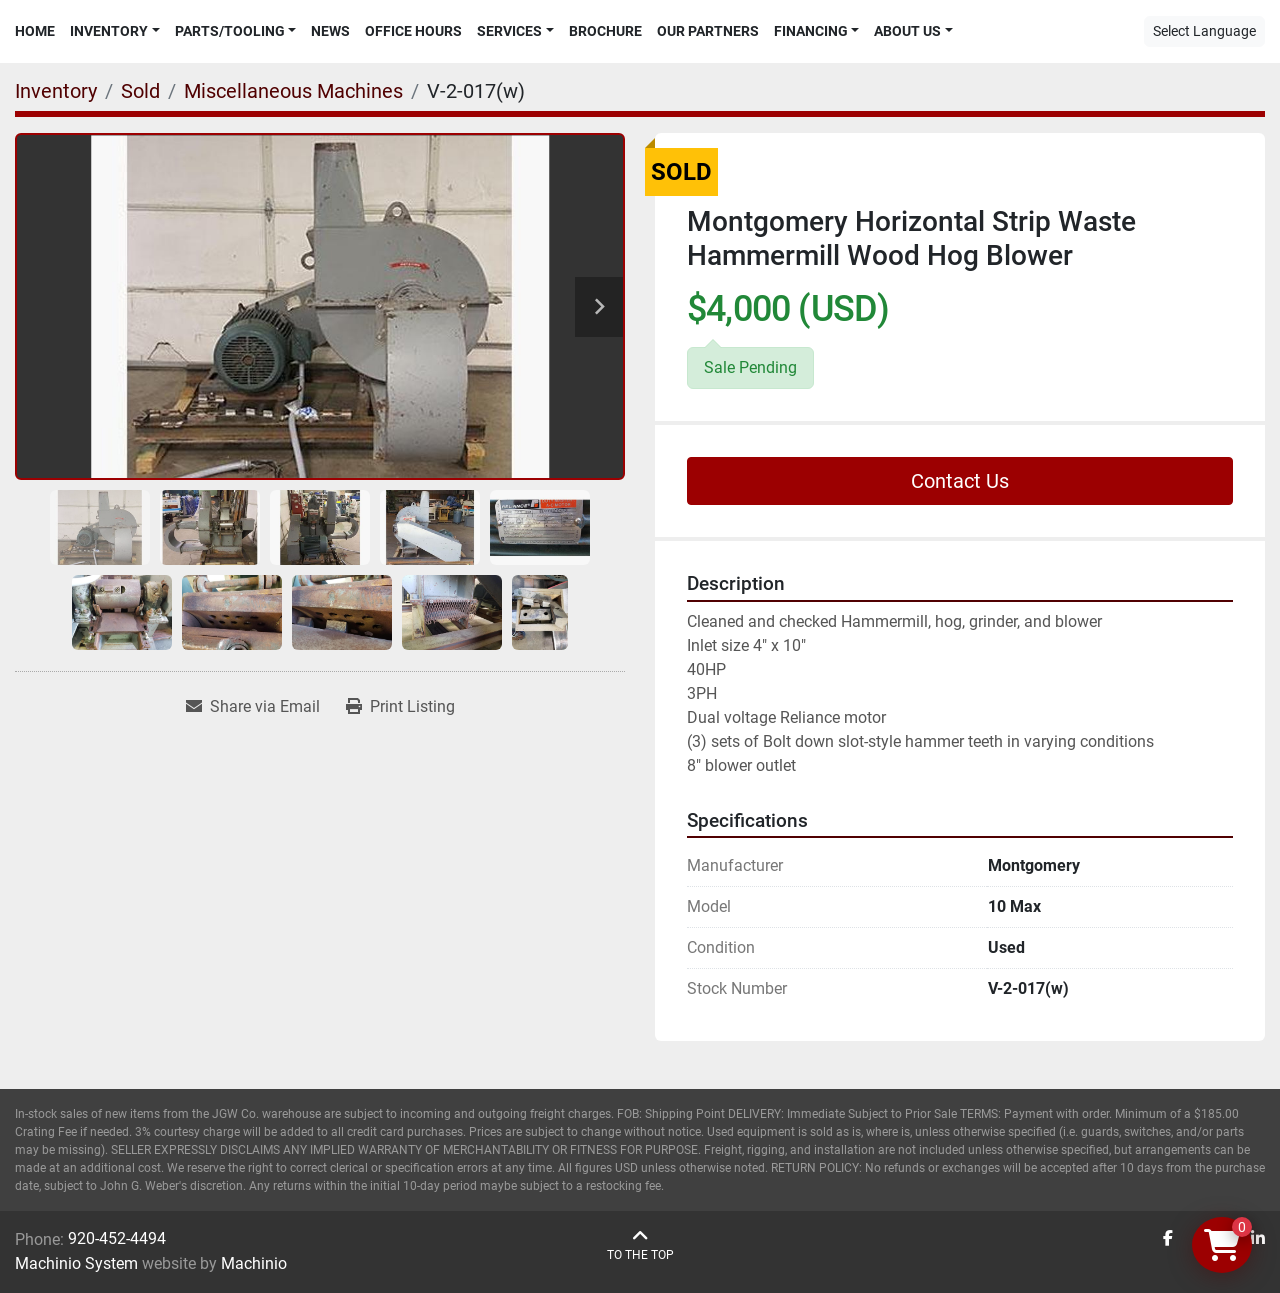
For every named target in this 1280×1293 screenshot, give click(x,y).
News (330, 31)
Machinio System (76, 1263)
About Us (907, 31)
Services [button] (509, 31)
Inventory (109, 31)
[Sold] (140, 91)
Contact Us (960, 481)
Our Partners (708, 31)
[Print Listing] (400, 707)
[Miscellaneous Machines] (293, 91)
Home (35, 31)
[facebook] (1168, 1239)
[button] (115, 31)
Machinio (254, 1263)
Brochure (605, 31)
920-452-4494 (117, 1238)
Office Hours (413, 31)
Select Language (1204, 31)
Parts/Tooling (230, 31)
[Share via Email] (253, 707)
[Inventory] (56, 91)
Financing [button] (811, 31)
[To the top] (640, 1245)
